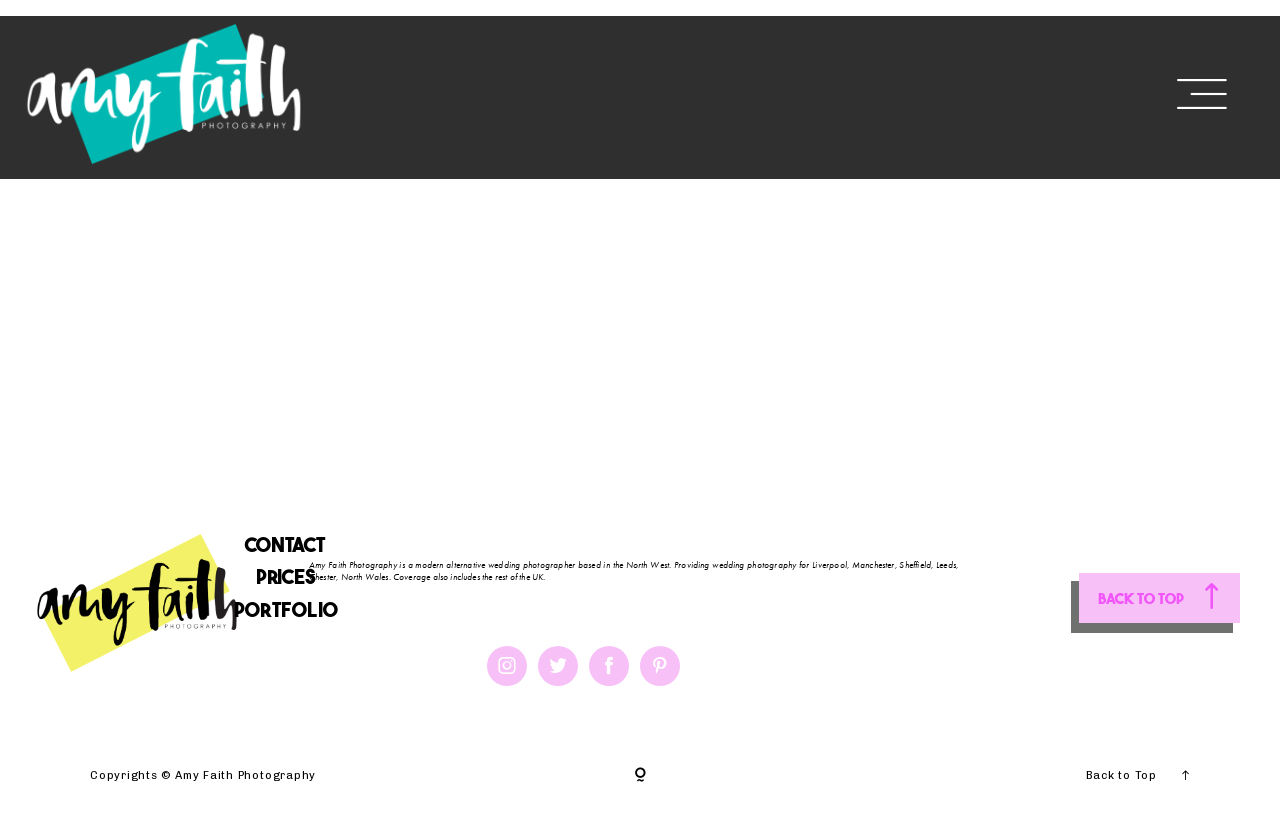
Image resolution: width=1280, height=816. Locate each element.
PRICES (560, 92)
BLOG (795, 92)
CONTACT (1075, 92)
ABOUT (471, 92)
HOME (386, 92)
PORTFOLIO (678, 92)
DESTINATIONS (925, 92)
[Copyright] (640, 776)
